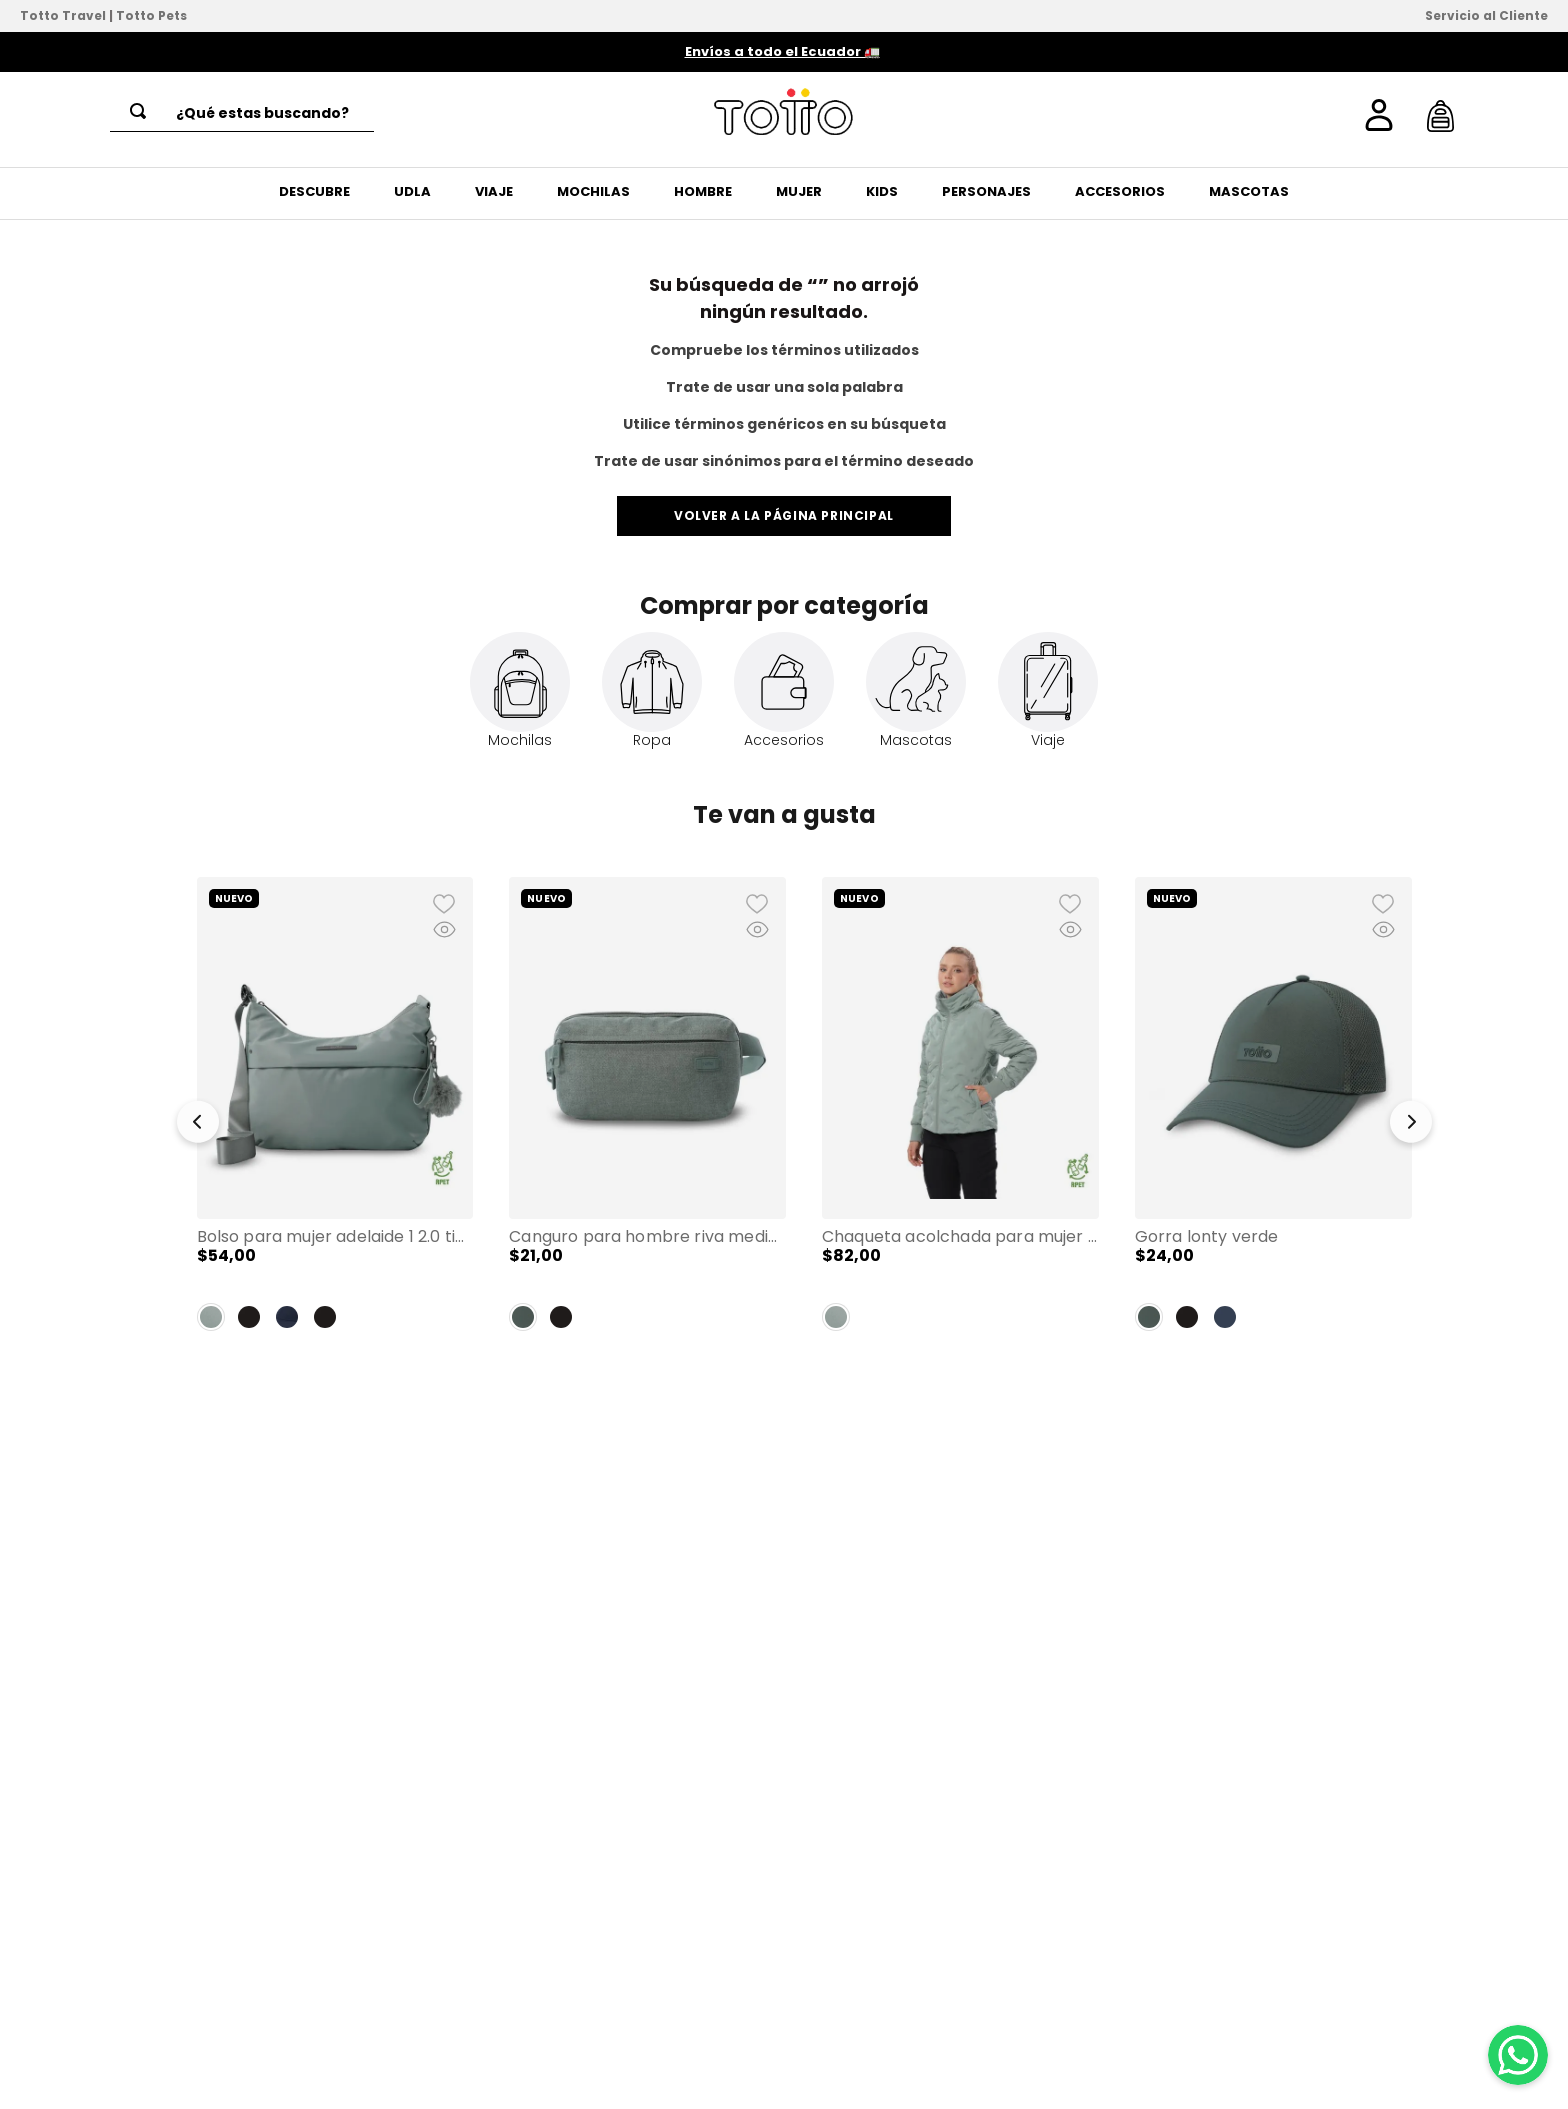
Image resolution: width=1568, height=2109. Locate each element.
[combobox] (242, 113)
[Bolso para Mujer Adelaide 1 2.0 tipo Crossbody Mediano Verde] (335, 1112)
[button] (198, 1127)
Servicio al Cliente (1486, 15)
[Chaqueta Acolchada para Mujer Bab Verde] (960, 1112)
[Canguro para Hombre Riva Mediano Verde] (647, 1112)
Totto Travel (63, 15)
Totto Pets (151, 15)
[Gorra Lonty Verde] (1273, 1112)
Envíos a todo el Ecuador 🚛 (782, 51)
